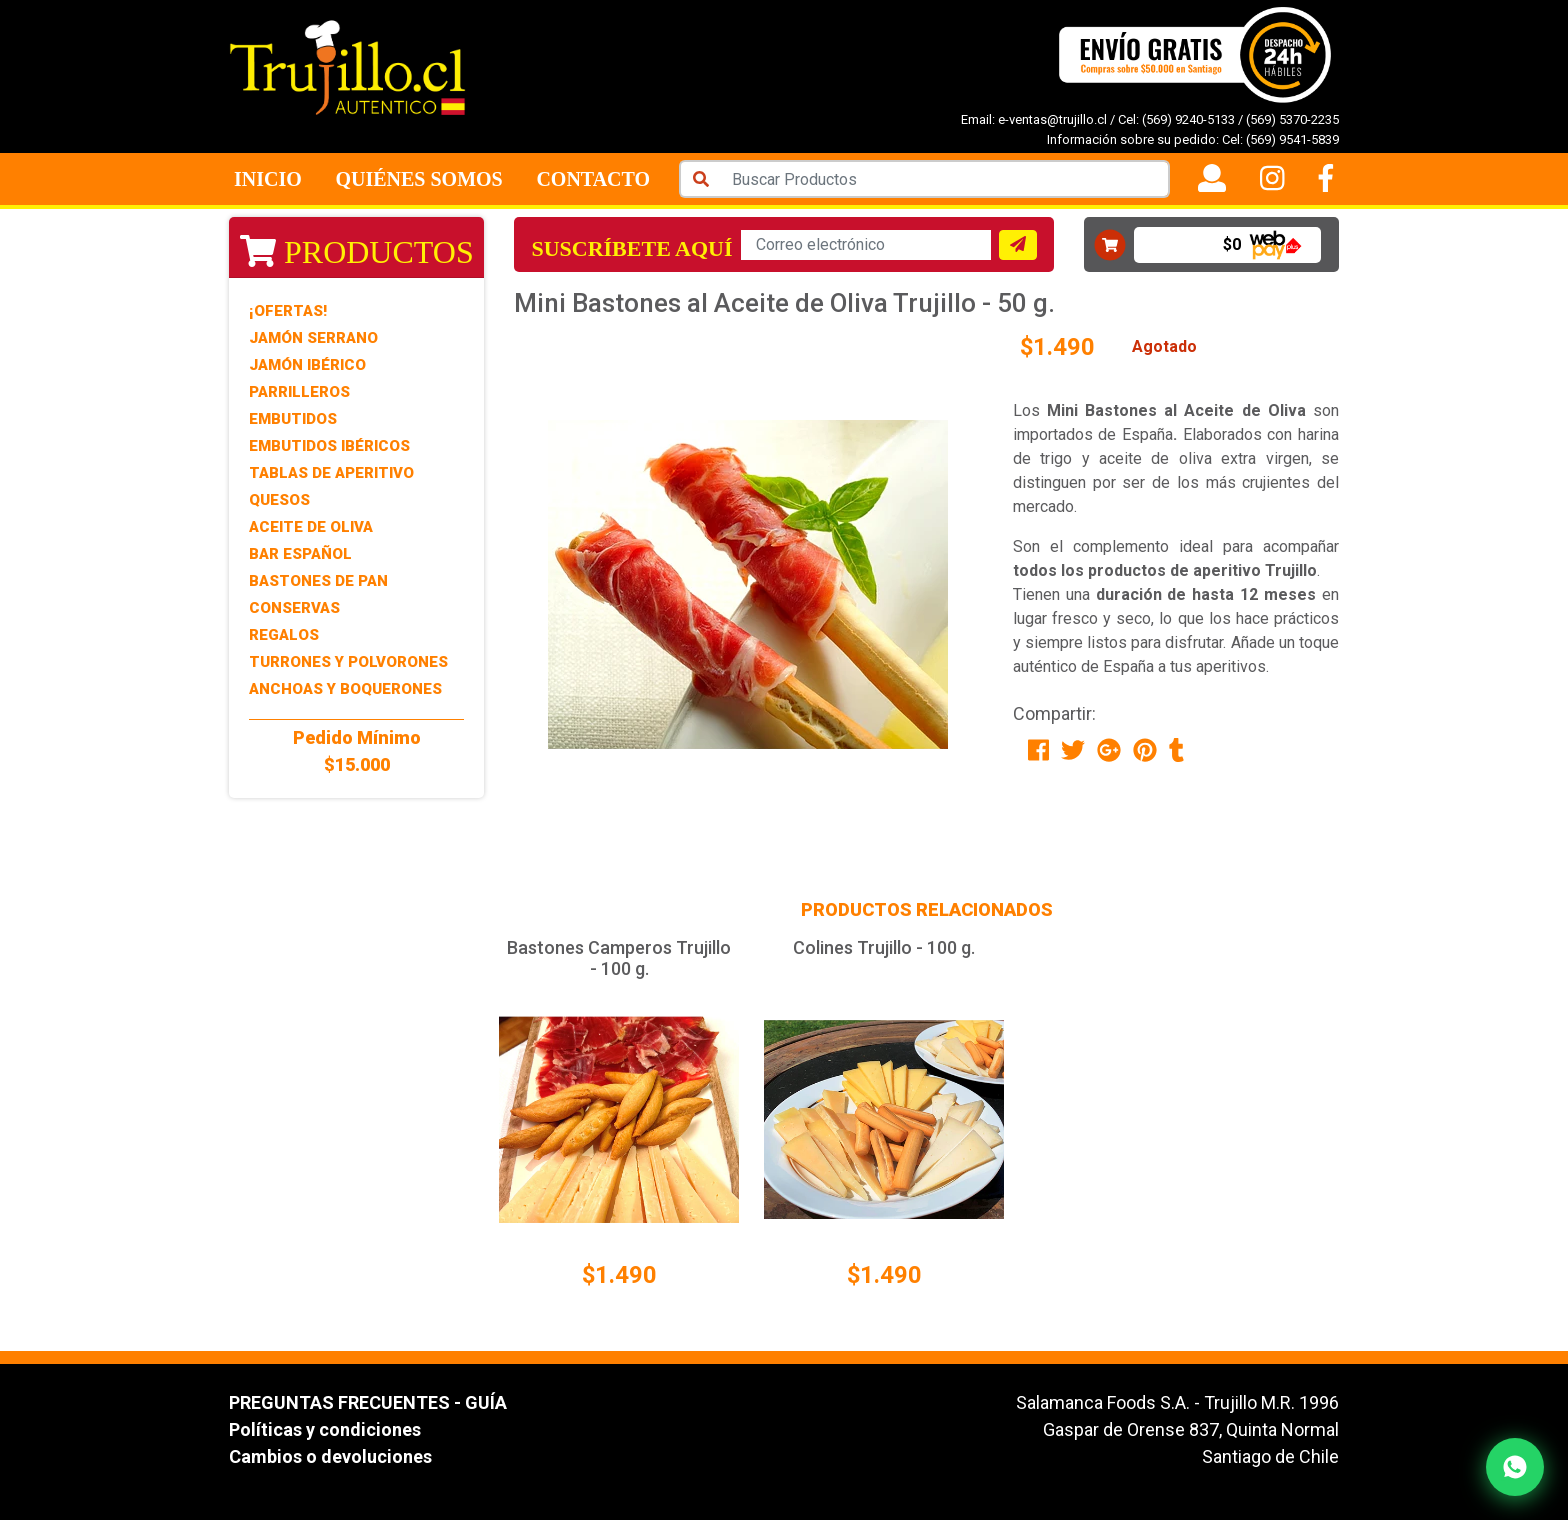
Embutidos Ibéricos (329, 446)
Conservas (294, 608)
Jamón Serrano (313, 338)
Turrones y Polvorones (348, 662)
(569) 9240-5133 (1188, 119)
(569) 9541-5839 (1292, 139)
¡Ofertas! (288, 311)
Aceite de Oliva (311, 527)
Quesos (279, 500)
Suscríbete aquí (631, 248)
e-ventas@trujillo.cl (1052, 119)
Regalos (284, 635)
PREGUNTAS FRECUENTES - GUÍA (368, 1402)
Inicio (268, 179)
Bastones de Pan (318, 581)
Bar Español (300, 554)
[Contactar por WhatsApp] (1515, 1467)
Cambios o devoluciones (330, 1456)
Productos (357, 252)
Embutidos (293, 419)
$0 (1232, 244)
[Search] (945, 179)
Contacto (593, 179)
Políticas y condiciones (325, 1429)
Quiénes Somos (418, 179)
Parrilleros (299, 392)
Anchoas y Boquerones (345, 689)
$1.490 (619, 1275)
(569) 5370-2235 (1292, 119)
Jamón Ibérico (307, 365)
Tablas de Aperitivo (331, 473)
